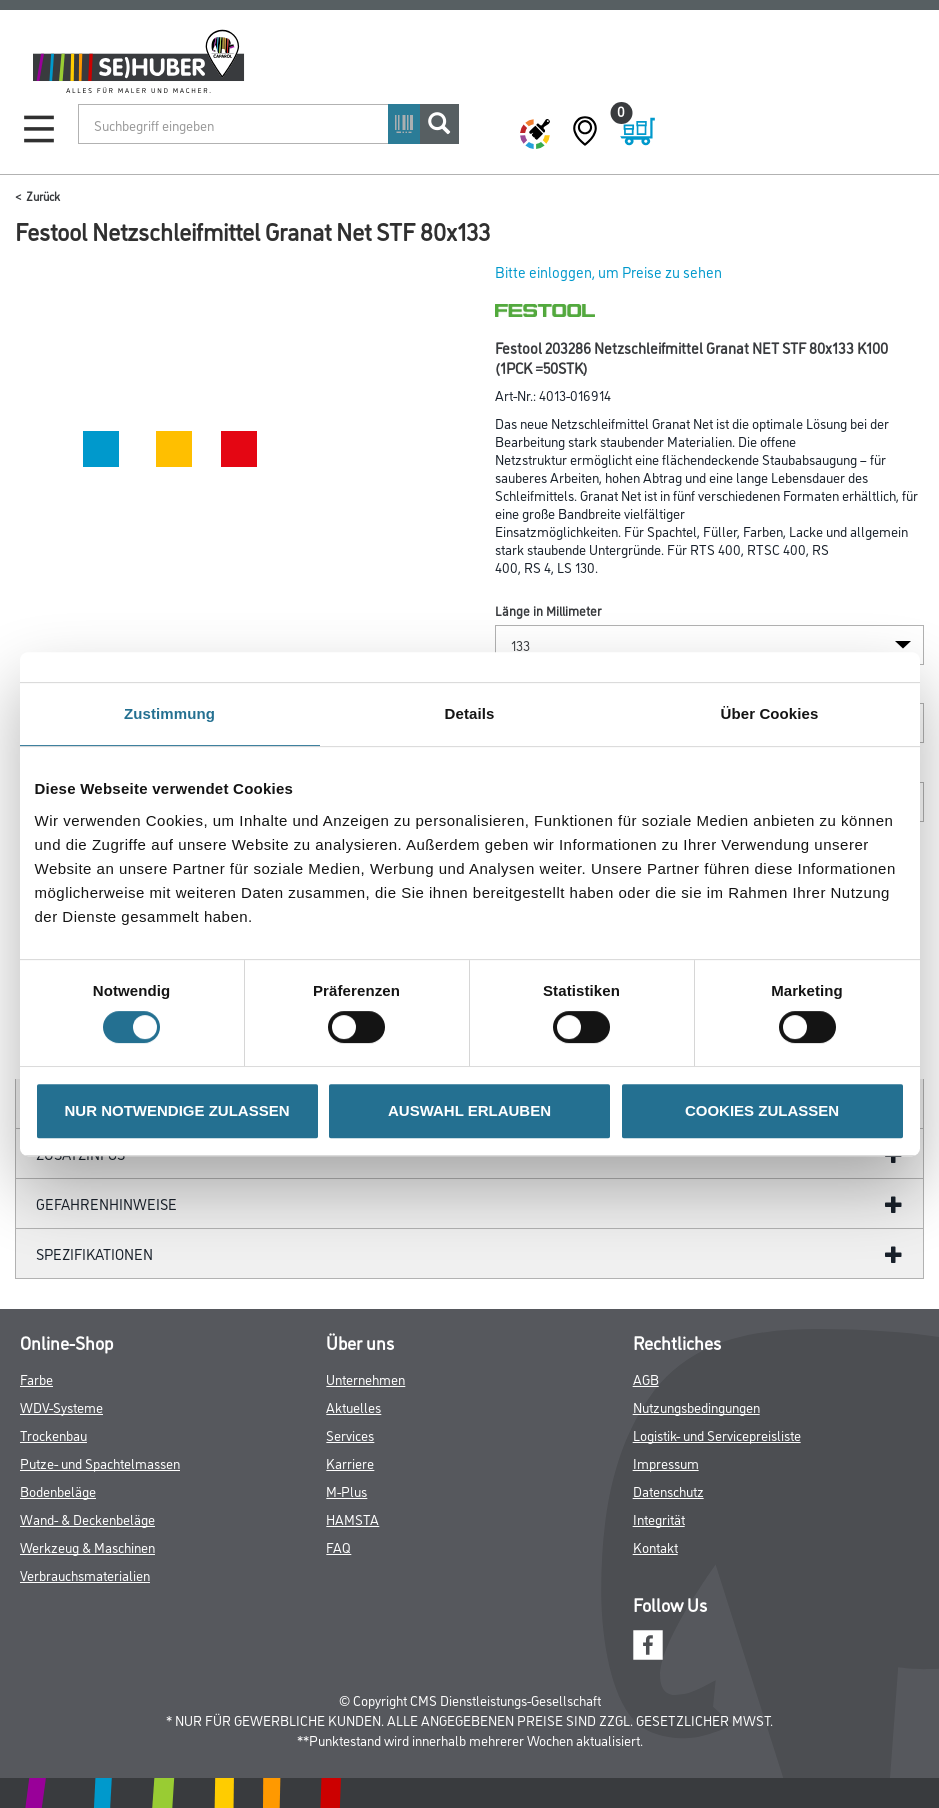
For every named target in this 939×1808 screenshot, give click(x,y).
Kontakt (655, 1546)
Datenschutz (668, 1490)
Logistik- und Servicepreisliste (717, 1434)
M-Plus (346, 1490)
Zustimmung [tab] (169, 713)
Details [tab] (470, 713)
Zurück (43, 195)
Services (350, 1434)
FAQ (338, 1546)
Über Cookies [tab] (770, 713)
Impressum (666, 1462)
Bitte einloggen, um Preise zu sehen (608, 271)
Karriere (350, 1462)
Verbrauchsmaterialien (85, 1574)
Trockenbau (53, 1434)
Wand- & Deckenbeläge (87, 1518)
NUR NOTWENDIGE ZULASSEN (177, 1110)
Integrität (659, 1518)
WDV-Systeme (61, 1406)
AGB (646, 1378)
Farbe (36, 1378)
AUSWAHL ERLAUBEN (469, 1110)
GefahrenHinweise (106, 1203)
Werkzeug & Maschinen (87, 1546)
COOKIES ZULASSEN (762, 1110)
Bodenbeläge (58, 1490)
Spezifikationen (94, 1253)
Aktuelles (353, 1406)
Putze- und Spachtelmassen (100, 1462)
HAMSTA (352, 1518)
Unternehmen (365, 1378)
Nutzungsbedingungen (696, 1406)
